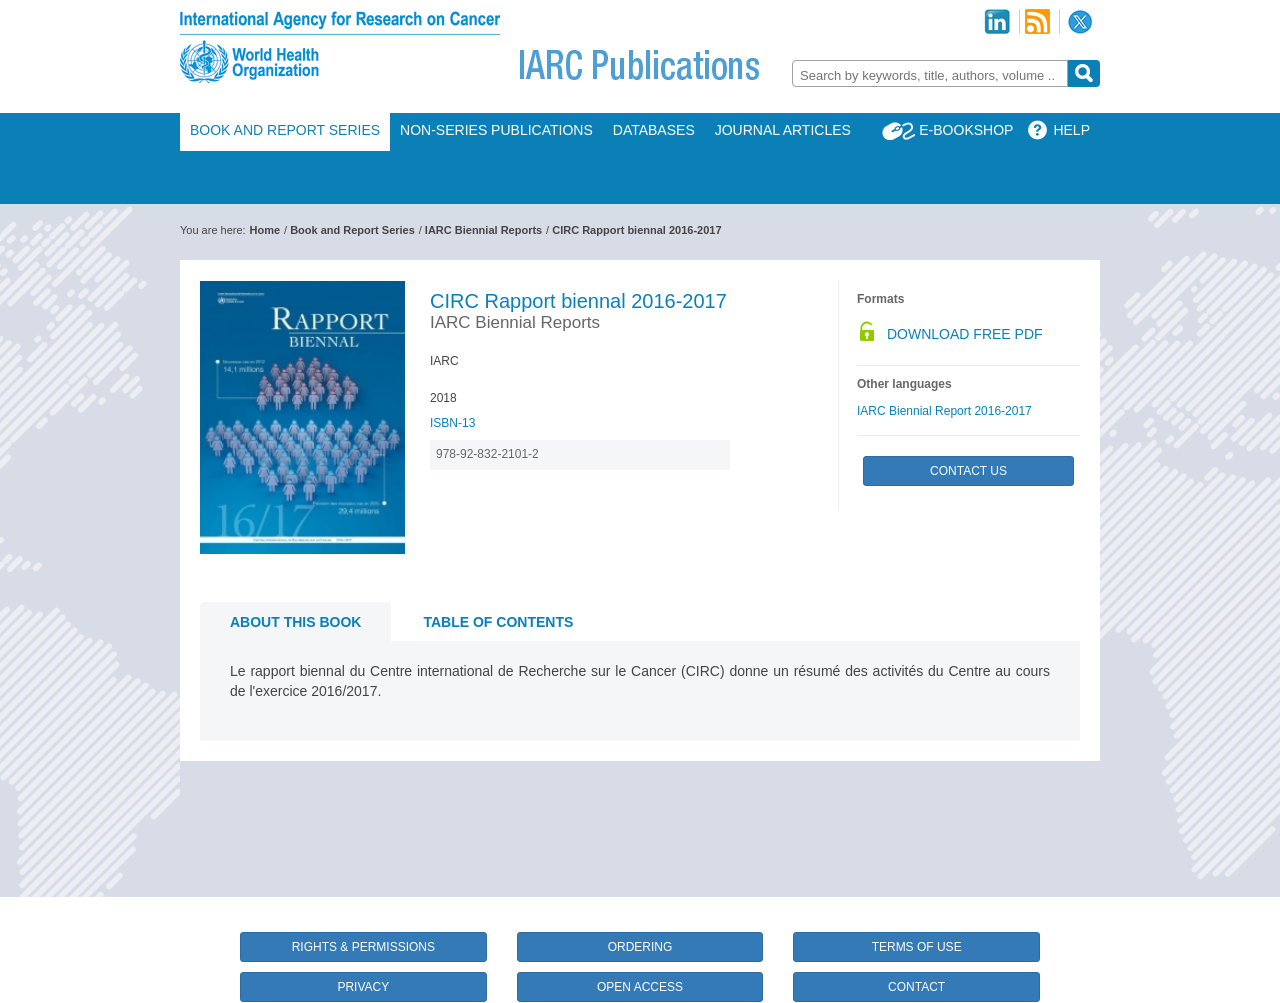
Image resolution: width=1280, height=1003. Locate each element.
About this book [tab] (295, 622)
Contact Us (968, 471)
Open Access (640, 987)
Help (1071, 130)
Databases (654, 130)
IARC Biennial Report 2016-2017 (944, 411)
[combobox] (930, 73)
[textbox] (930, 75)
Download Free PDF (965, 334)
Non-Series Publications (496, 130)
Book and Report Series (285, 130)
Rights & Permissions (363, 947)
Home (265, 230)
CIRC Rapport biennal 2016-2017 (636, 230)
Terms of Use (917, 947)
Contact (916, 987)
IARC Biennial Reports (483, 230)
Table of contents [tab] (498, 622)
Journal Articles (783, 130)
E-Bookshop (966, 130)
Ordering (640, 947)
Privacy (363, 987)
